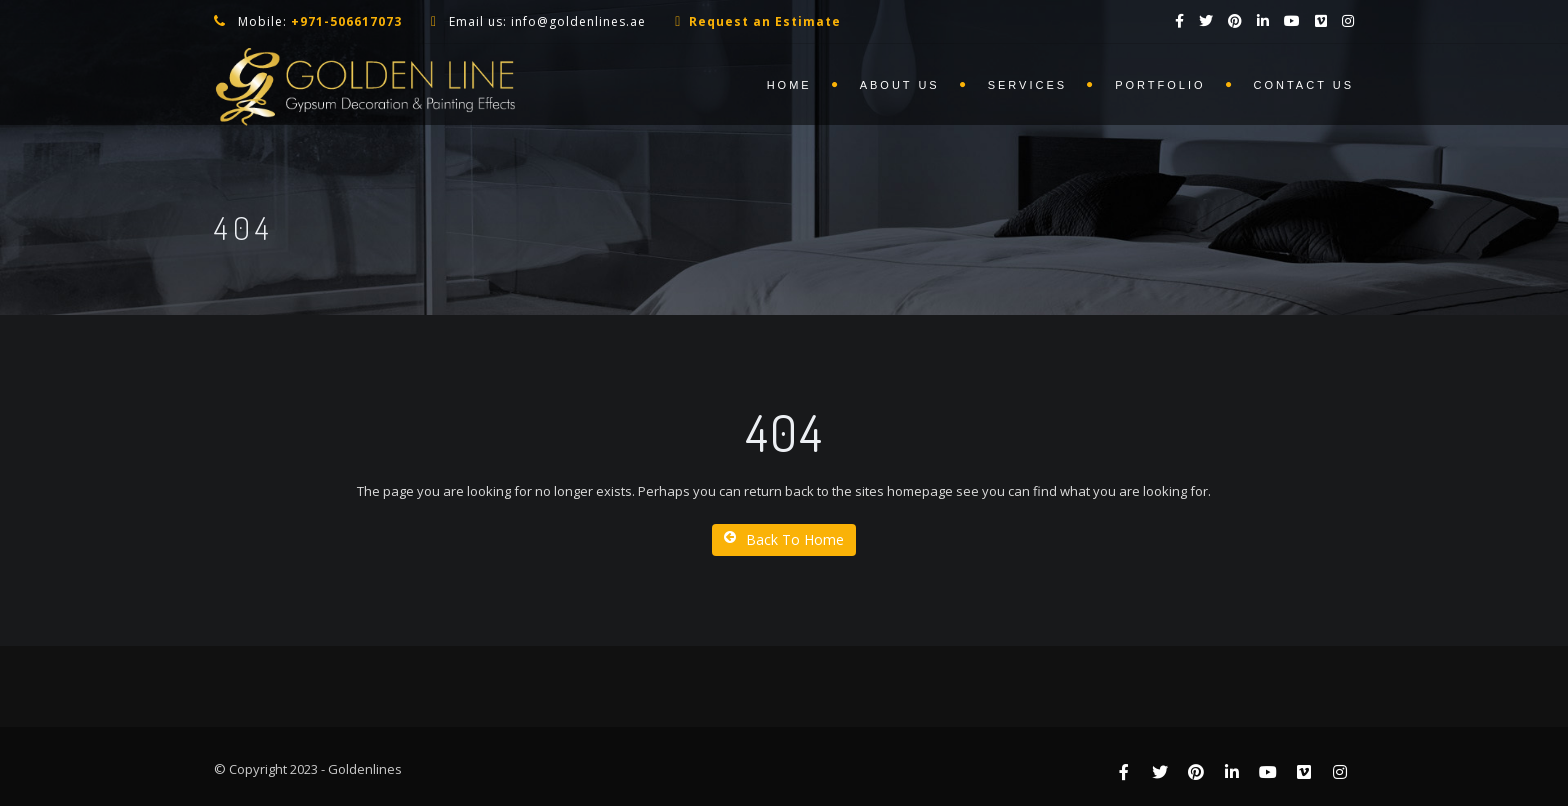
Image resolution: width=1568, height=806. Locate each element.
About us (900, 85)
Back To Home (784, 539)
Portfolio (1160, 85)
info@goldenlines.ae (578, 21)
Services (1027, 85)
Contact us (1304, 85)
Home (789, 85)
